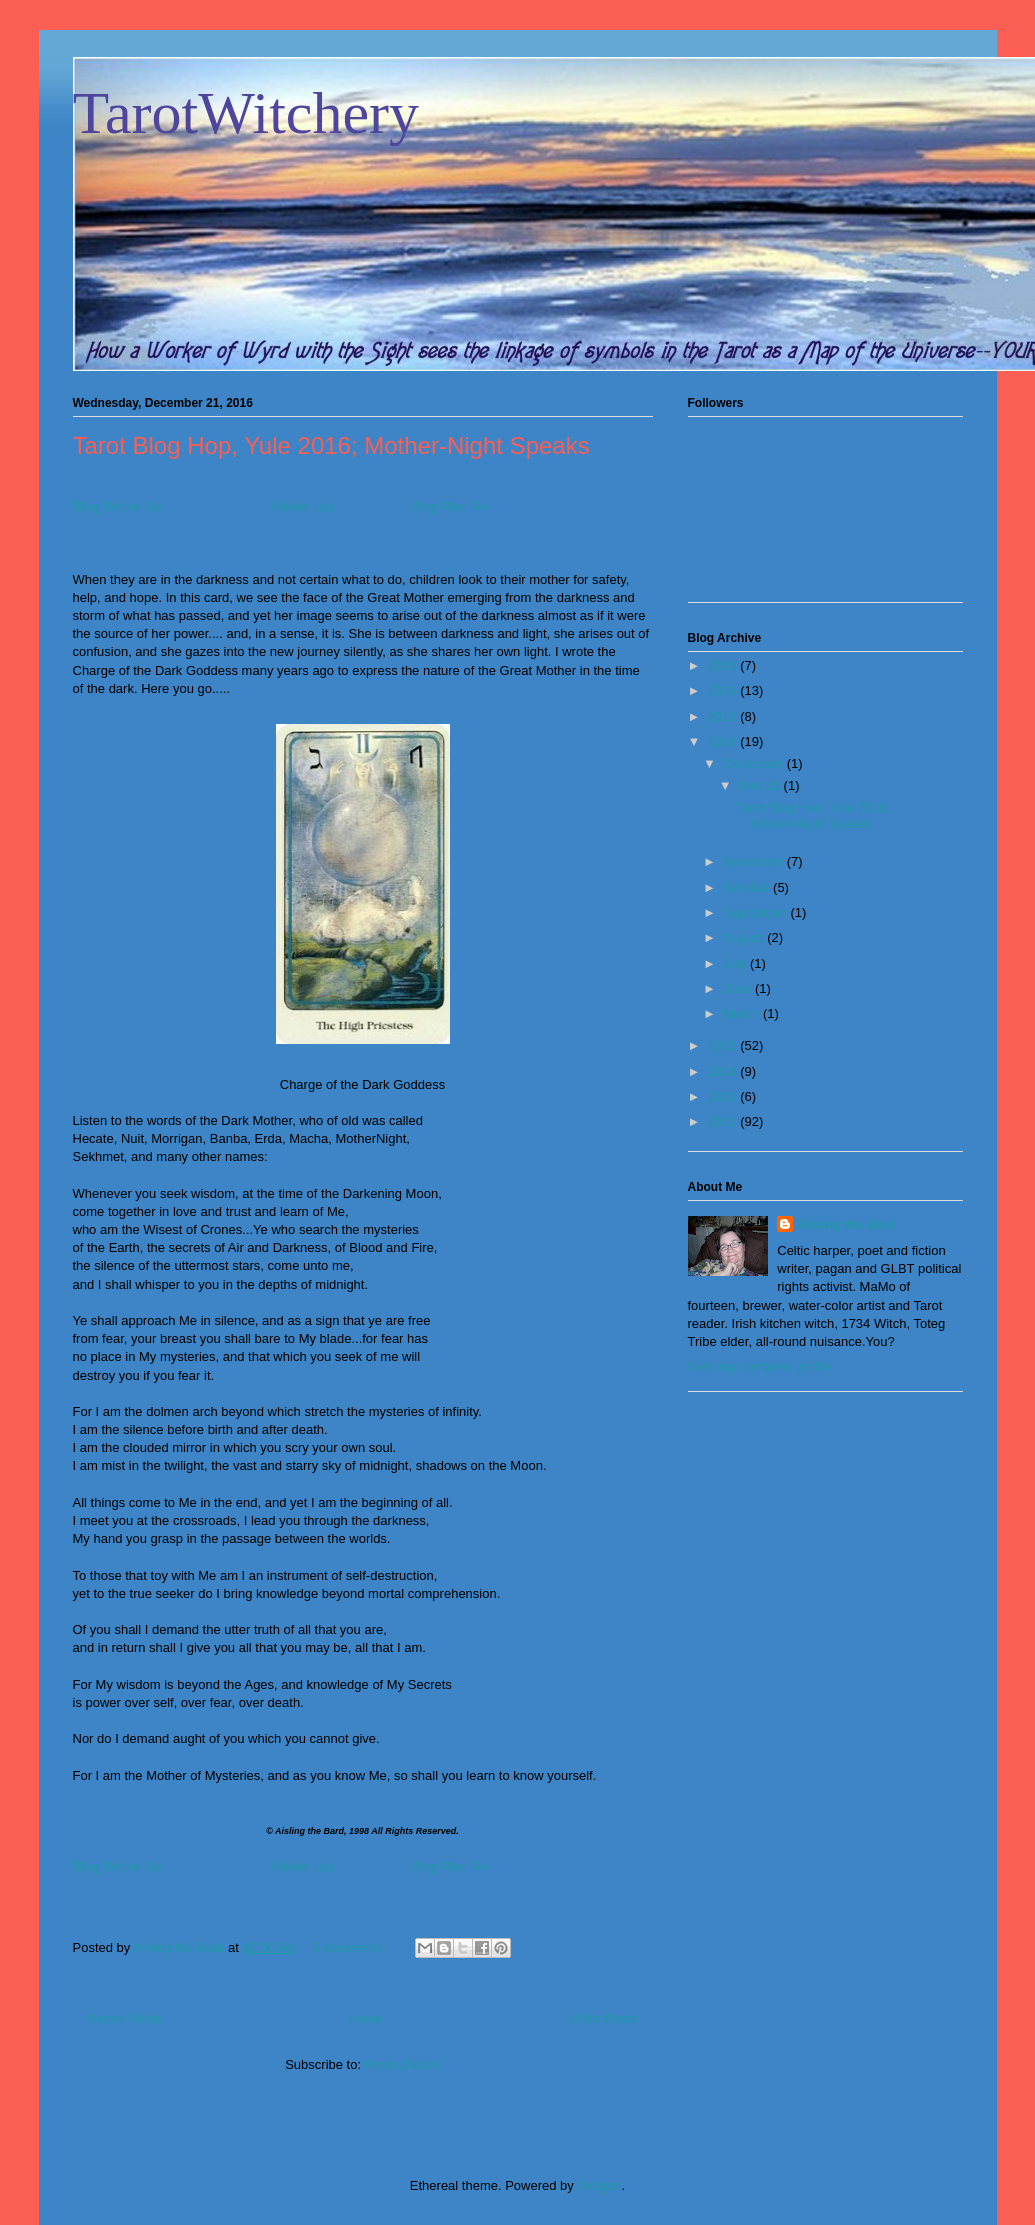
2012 (724, 1121)
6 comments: (351, 1947)
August (745, 937)
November (755, 861)
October (748, 887)
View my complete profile (760, 1366)
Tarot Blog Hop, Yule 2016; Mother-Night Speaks (331, 445)
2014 (724, 1071)
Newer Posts (125, 2018)
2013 (724, 1096)
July (736, 963)
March (743, 1013)
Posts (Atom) (402, 2064)
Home (365, 2018)
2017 (724, 716)
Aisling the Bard (847, 1224)
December (755, 763)
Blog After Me (449, 506)
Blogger (599, 2185)
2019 (724, 665)
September (756, 912)
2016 (724, 741)
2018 (724, 690)
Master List (302, 506)
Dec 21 (761, 785)
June (739, 988)
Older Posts (604, 2018)
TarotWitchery (246, 113)
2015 (724, 1045)
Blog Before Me (118, 506)
